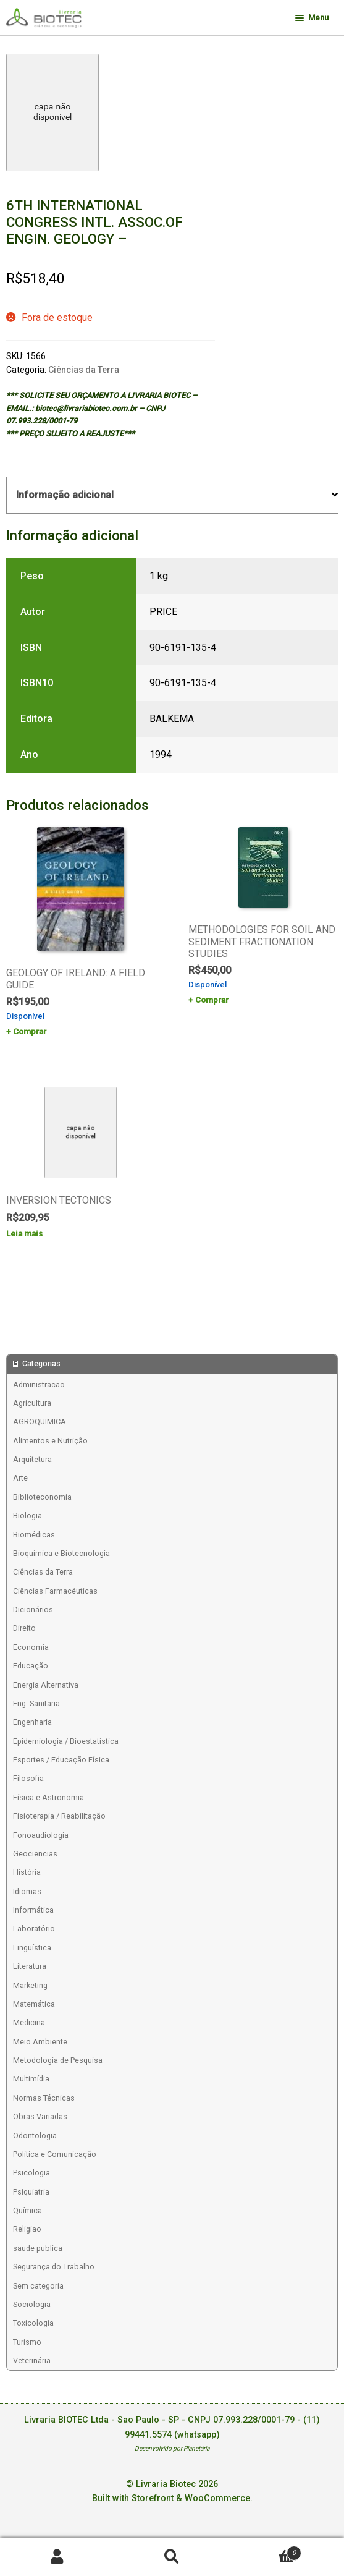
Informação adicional (65, 495)
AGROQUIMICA (39, 1421)
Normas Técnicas (44, 2097)
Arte (20, 1477)
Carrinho (265, 2550)
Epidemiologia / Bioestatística (66, 1741)
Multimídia (31, 2078)
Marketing (30, 1985)
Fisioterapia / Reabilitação (59, 1816)
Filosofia (28, 1778)
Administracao (39, 1384)
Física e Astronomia (48, 1797)
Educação (30, 1665)
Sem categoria (38, 2285)
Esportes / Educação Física (61, 1759)
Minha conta (57, 2557)
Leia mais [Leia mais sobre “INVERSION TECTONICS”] (24, 1233)
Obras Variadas (40, 2116)
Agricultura (32, 1403)
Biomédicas (34, 1534)
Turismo (27, 2342)
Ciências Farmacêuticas (55, 1591)
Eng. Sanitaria (36, 1703)
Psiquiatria (31, 2191)
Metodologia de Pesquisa (58, 2060)
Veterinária (32, 2360)
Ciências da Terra (83, 370)
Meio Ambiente (40, 2041)
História (27, 1872)
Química (27, 2210)
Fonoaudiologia (41, 1835)
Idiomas (27, 1891)
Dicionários (33, 1609)
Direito (24, 1628)
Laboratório (34, 1928)
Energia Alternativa (45, 1685)
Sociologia (32, 2304)
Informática (33, 1910)
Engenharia (32, 1722)
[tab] (172, 495)
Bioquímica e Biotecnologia (61, 1553)
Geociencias (35, 1853)
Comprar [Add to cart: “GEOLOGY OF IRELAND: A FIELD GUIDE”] (29, 1031)
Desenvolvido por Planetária (172, 2448)
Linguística (32, 1947)
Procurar (172, 2557)
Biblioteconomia (42, 1497)
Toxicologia (33, 2322)
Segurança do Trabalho (53, 2266)
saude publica (37, 2248)
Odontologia (35, 2135)
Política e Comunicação (54, 2154)
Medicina (29, 2022)
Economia (31, 1647)
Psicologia (31, 2172)
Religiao (27, 2229)
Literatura (29, 1966)
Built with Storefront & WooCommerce (171, 2498)
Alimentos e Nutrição (50, 1440)
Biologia (27, 1515)
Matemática (34, 2004)
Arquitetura (32, 1459)
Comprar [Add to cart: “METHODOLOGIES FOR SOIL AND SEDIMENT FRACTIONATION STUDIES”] (212, 1000)
